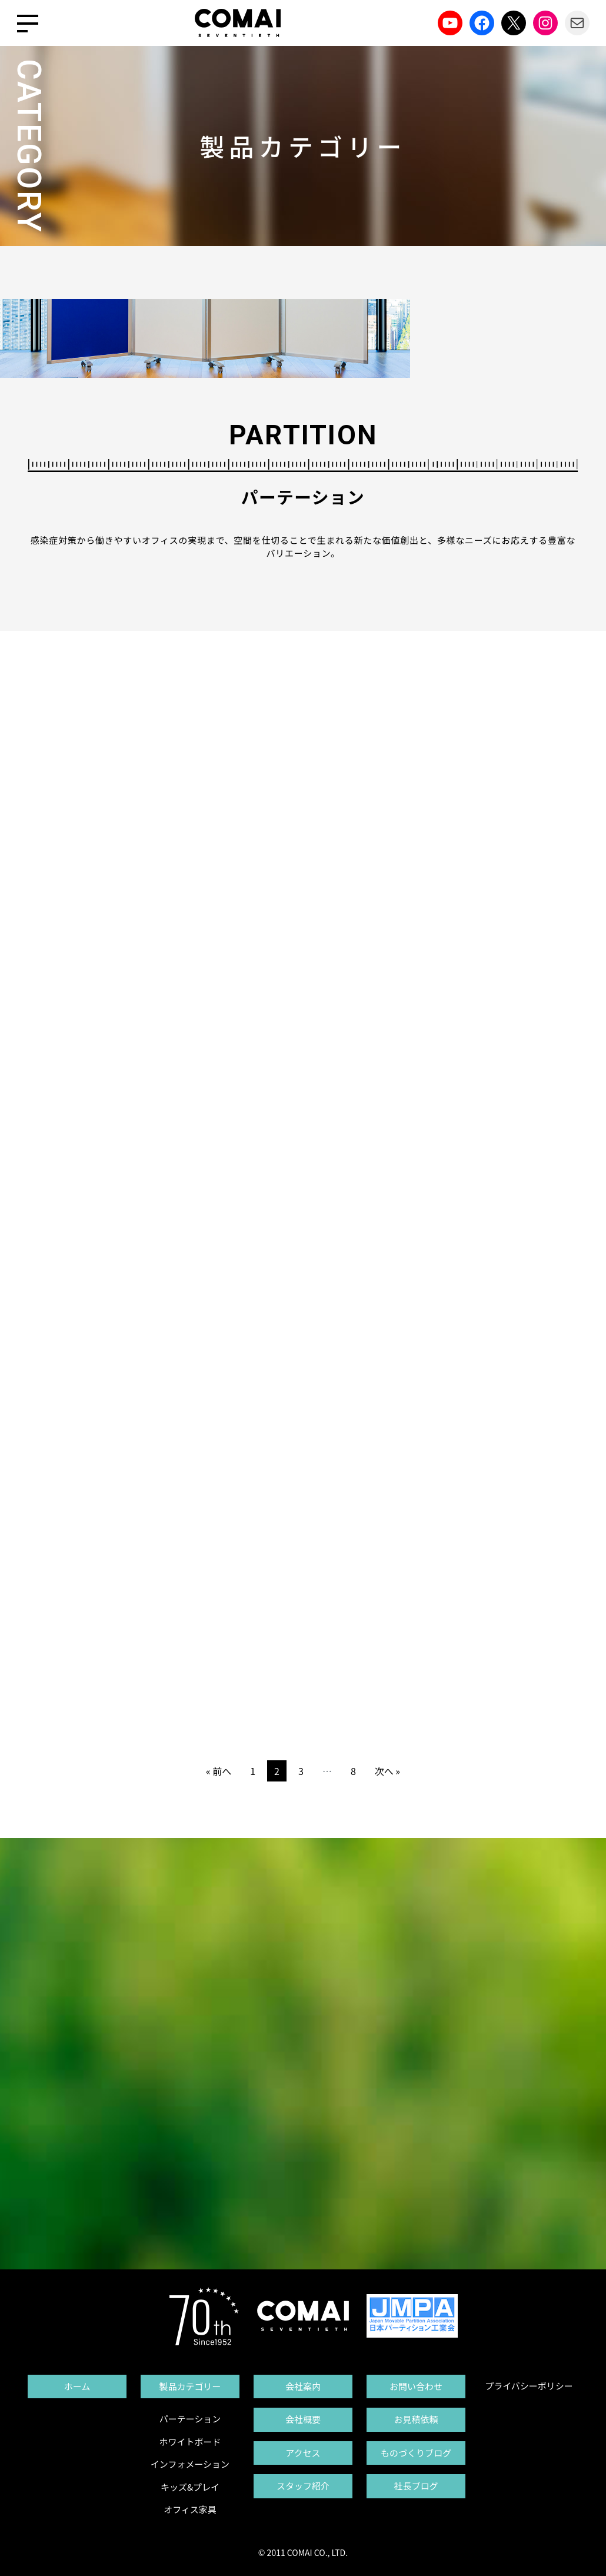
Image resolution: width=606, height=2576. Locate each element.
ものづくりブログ (416, 2453)
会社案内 (303, 2386)
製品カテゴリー (190, 2386)
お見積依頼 (416, 2419)
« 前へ (218, 1771)
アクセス (302, 2453)
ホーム (77, 2386)
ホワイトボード (190, 2441)
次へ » (387, 1771)
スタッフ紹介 (303, 2485)
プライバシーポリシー (529, 2385)
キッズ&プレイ (190, 2487)
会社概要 (303, 2419)
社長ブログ (416, 2485)
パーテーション (190, 2418)
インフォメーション (190, 2464)
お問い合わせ (415, 2386)
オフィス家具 (190, 2509)
